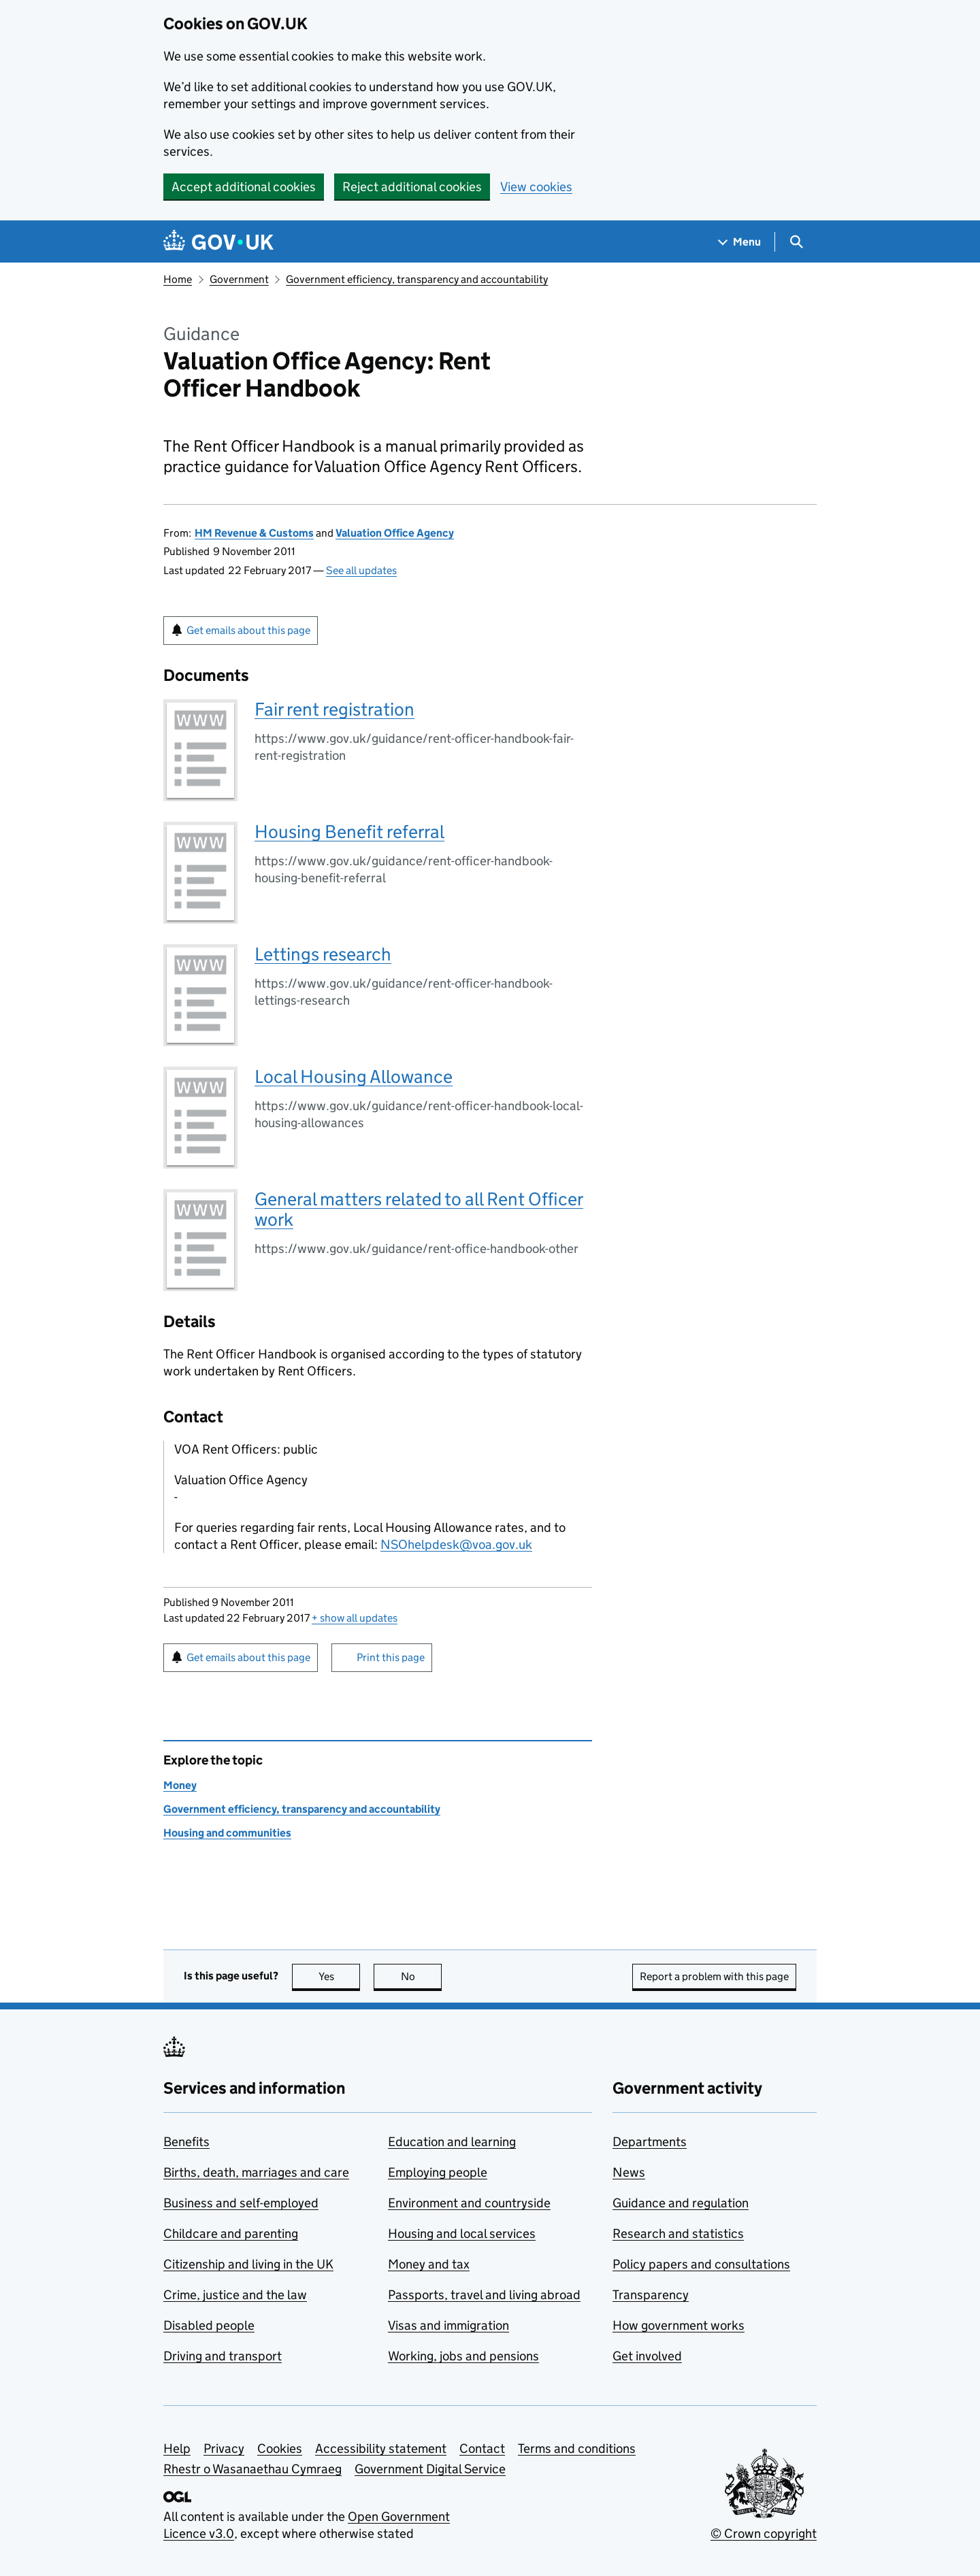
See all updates (361, 570)
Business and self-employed (240, 2203)
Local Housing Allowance (354, 1076)
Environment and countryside (469, 2203)
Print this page (391, 1657)
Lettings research (323, 954)
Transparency (650, 2295)
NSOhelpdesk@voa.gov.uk (456, 1544)
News (628, 2172)
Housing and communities (227, 1832)
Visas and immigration (448, 2325)
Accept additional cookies (244, 187)
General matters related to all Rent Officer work (419, 1209)
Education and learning (452, 2142)
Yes (339, 1976)
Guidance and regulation (680, 2203)
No (421, 1976)
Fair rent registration (334, 709)
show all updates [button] (354, 1617)
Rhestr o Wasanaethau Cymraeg (252, 2469)
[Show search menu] (796, 242)
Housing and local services (462, 2233)
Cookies (279, 2448)
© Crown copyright (763, 2533)
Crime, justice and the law (235, 2295)
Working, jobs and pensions (463, 2356)
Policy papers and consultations (701, 2264)
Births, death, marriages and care (256, 2172)
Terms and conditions (577, 2448)
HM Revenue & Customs (254, 532)
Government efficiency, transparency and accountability (417, 279)
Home (177, 279)
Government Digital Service (430, 2469)
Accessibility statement (380, 2448)
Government (239, 279)
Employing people (437, 2172)
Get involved (647, 2356)
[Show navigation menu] (739, 242)
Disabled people (209, 2325)
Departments (649, 2142)
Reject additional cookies (412, 187)
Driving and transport (222, 2356)
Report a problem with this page (714, 1976)
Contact (482, 2448)
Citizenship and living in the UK (248, 2264)
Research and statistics (678, 2233)
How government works (678, 2325)
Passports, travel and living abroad (484, 2295)
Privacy (223, 2448)
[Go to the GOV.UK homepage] (218, 241)
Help (177, 2448)
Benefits (186, 2142)
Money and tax (429, 2264)
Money (180, 1785)
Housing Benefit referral (349, 831)
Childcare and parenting (230, 2233)
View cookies (536, 186)
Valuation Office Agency (395, 532)
